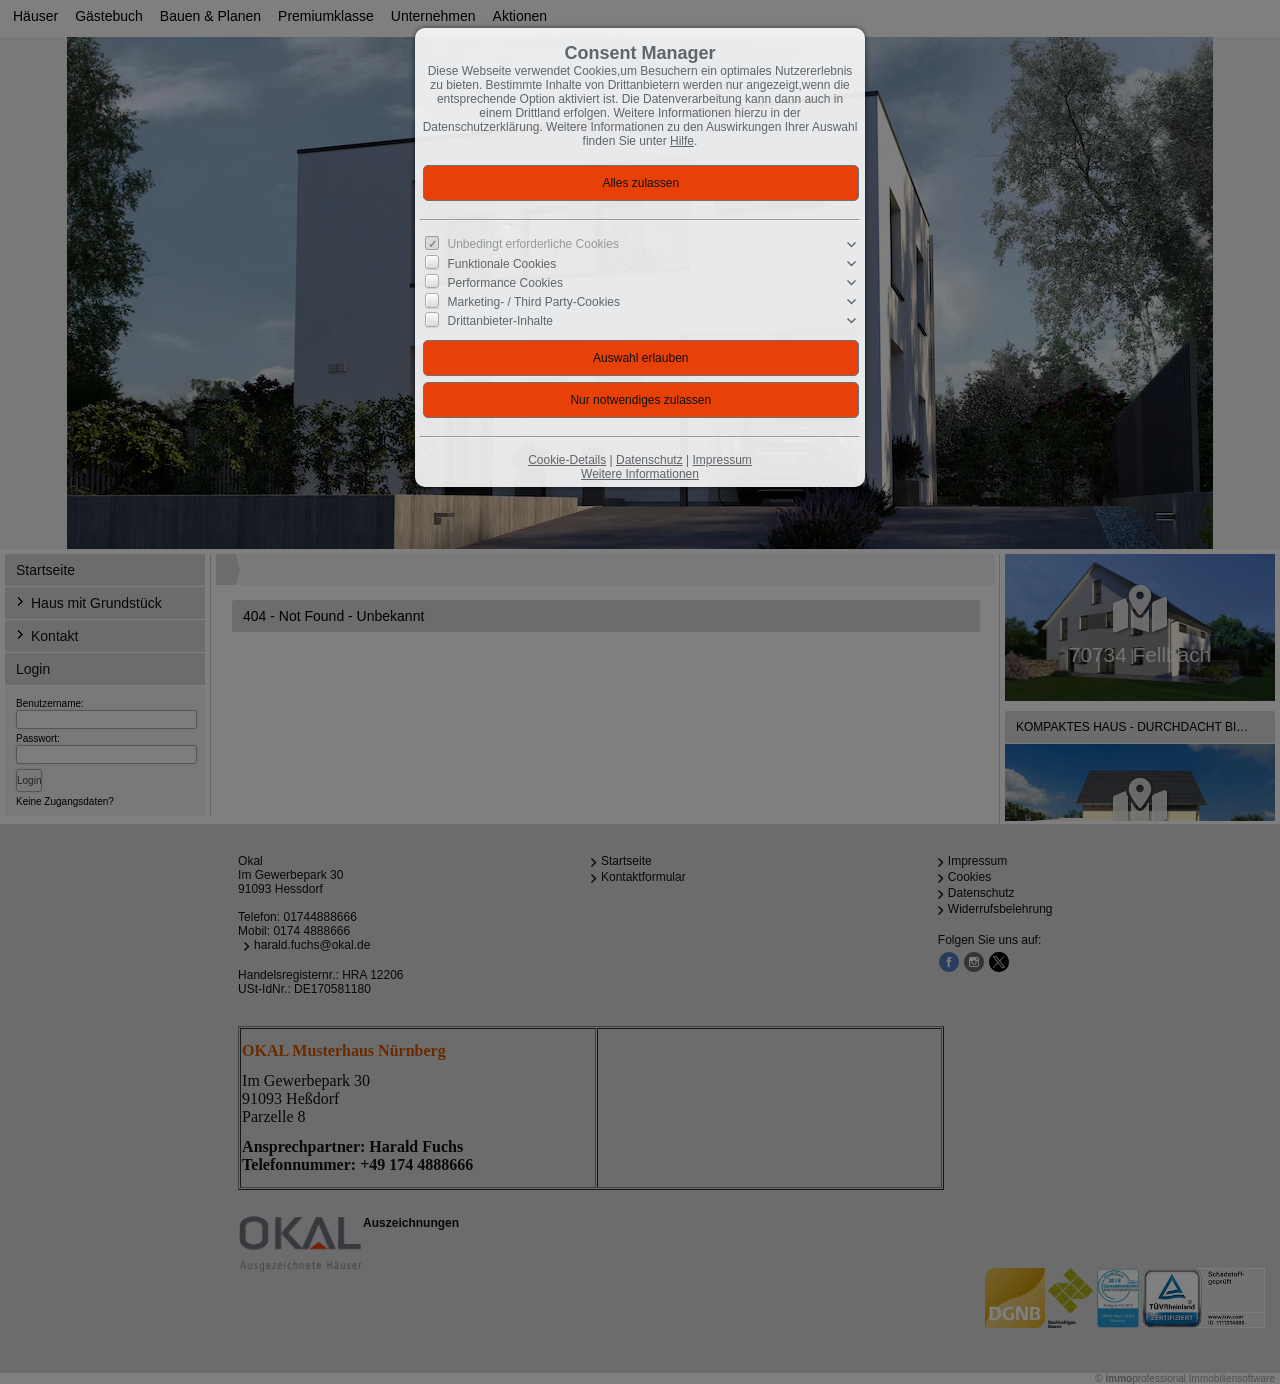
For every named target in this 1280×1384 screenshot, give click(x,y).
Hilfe (682, 141)
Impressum (721, 460)
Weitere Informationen (640, 474)
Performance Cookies (505, 283)
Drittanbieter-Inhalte (500, 321)
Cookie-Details (567, 460)
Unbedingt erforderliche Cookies (533, 244)
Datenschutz (649, 460)
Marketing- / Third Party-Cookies (534, 302)
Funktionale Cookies (502, 264)
